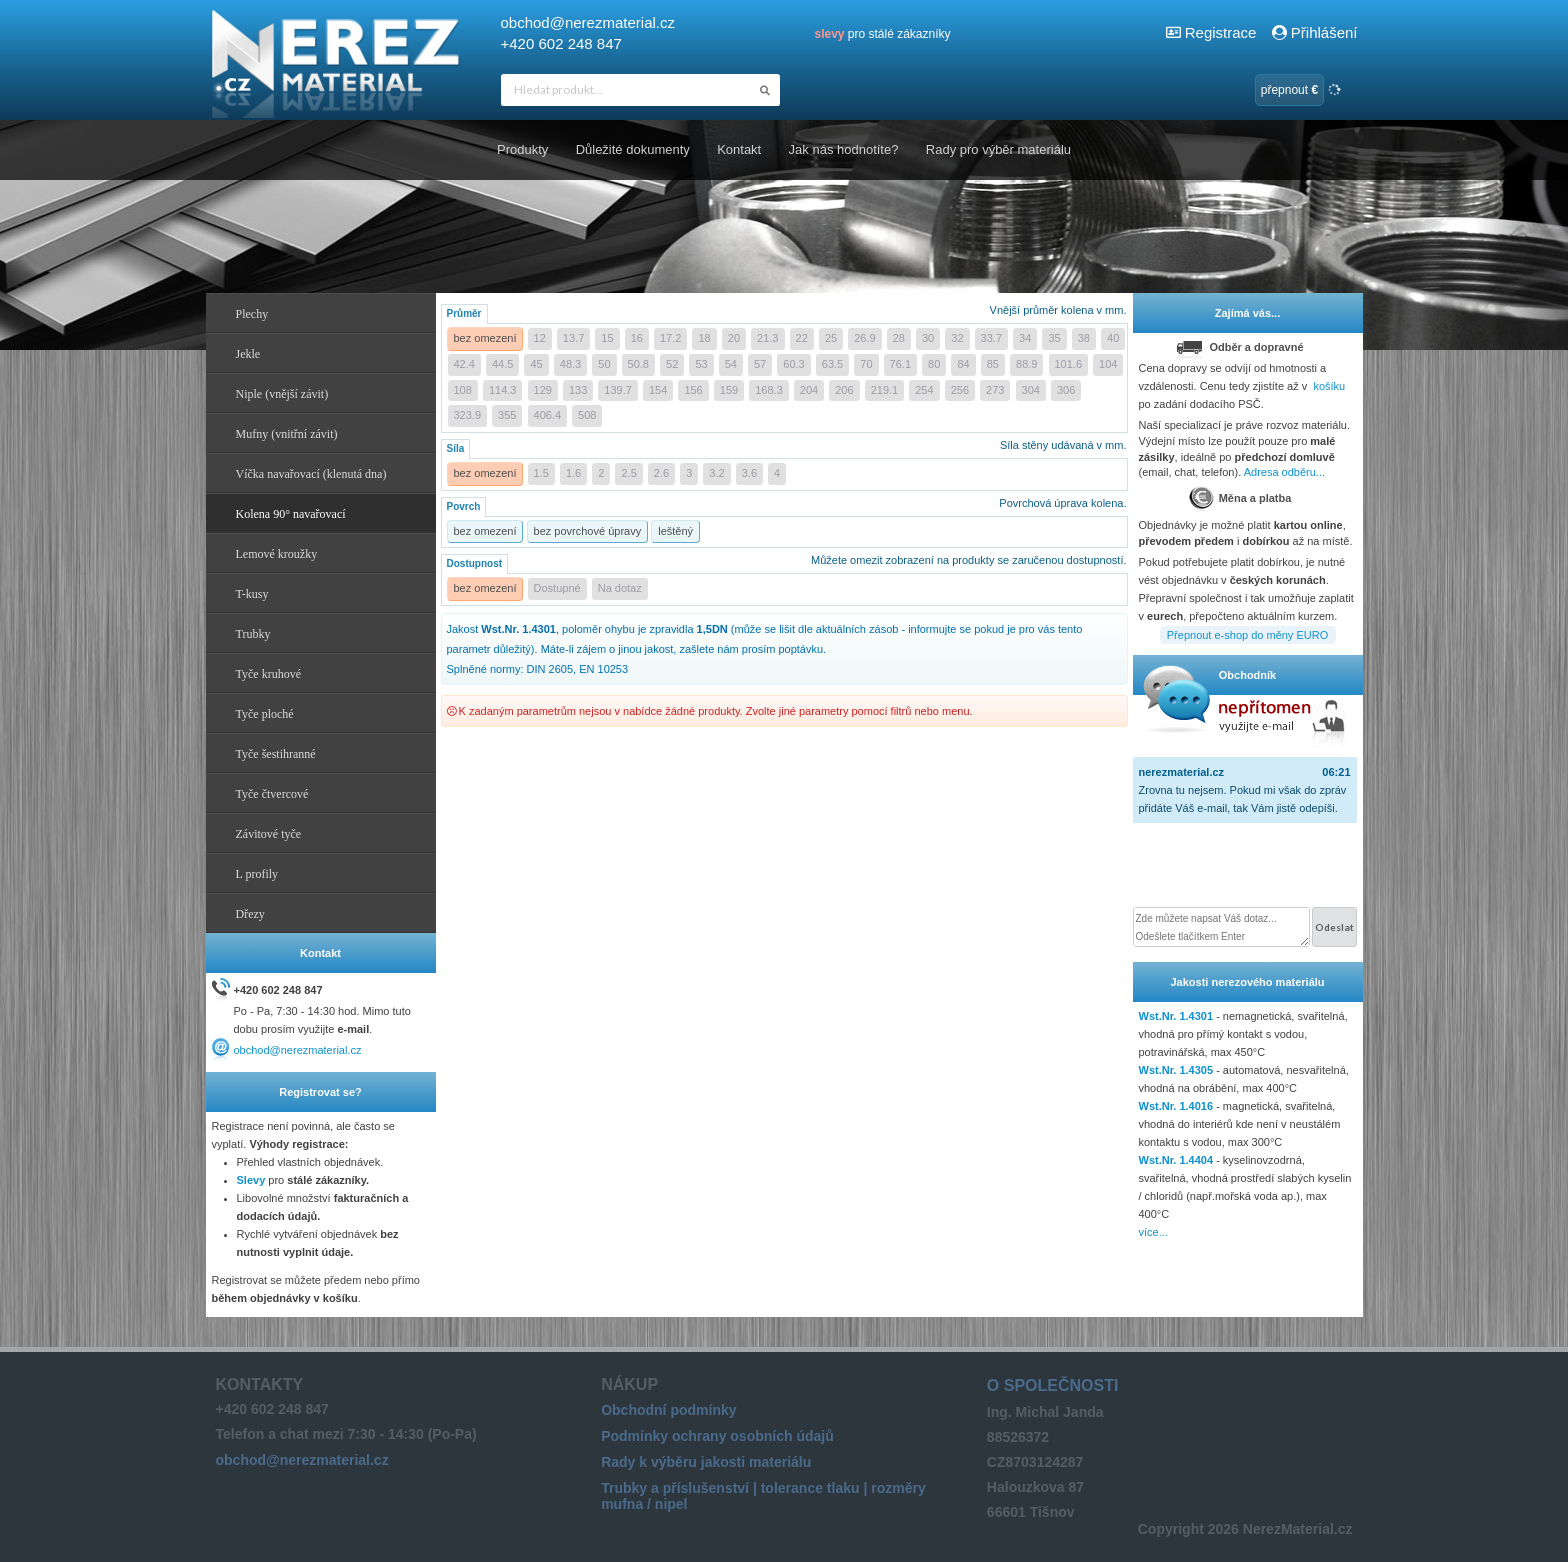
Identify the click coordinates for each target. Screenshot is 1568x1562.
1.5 (541, 473)
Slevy (251, 1180)
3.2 (716, 473)
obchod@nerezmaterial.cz (588, 22)
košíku (1329, 386)
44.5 (502, 364)
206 (844, 390)
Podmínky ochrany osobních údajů (717, 1436)
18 (704, 338)
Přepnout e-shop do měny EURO (1247, 635)
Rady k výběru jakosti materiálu (706, 1462)
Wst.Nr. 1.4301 (1176, 1016)
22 (802, 338)
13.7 (573, 338)
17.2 (670, 338)
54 (731, 364)
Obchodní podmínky (668, 1410)
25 (831, 338)
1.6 (573, 473)
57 (760, 364)
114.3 (503, 390)
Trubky (253, 634)
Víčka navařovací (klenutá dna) (311, 474)
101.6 (1069, 364)
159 (729, 390)
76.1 (900, 364)
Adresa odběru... (1284, 472)
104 (1108, 364)
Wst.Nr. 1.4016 (1176, 1106)
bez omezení (485, 338)
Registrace (1221, 32)
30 (928, 338)
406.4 (548, 415)
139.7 (618, 390)
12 (540, 338)
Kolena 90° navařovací (291, 514)
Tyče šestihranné (276, 754)
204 (809, 390)
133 (578, 390)
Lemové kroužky (277, 554)
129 (543, 390)
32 (957, 338)
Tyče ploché (265, 714)
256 (960, 390)
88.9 (1026, 364)
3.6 (749, 473)
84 (963, 364)
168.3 (769, 390)
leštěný (675, 531)
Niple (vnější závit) (282, 394)
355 (507, 415)
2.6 (661, 473)
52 (672, 364)
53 (701, 364)
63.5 (832, 364)
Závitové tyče (269, 834)
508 (587, 415)
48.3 (570, 364)
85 (993, 364)
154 (658, 390)
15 (607, 338)
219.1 (885, 390)
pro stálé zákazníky (882, 34)
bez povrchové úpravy (588, 531)
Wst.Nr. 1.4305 (1176, 1070)
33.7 (991, 338)
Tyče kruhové (268, 674)
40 (1113, 338)
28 (899, 338)
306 (1066, 390)
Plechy (252, 314)
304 (1031, 390)
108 (463, 390)
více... (1153, 1232)
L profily (257, 874)
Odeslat (1334, 927)
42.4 (464, 364)
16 (637, 338)
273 (995, 390)
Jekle (248, 354)
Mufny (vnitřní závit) (287, 434)
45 (536, 364)
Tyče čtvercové (272, 794)
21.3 (767, 338)
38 (1084, 338)
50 (604, 364)
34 (1025, 338)
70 (866, 364)
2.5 (628, 473)
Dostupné (557, 588)
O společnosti (1053, 1385)
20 (734, 338)
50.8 (638, 364)
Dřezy (250, 914)
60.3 (793, 364)
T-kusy (252, 594)
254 (924, 390)
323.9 (468, 415)
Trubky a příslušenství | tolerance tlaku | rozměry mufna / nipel (763, 1496)
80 (934, 364)
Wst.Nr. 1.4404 (1176, 1160)
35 (1054, 338)
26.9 (864, 338)
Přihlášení (1314, 32)
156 (693, 390)
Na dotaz (620, 588)
